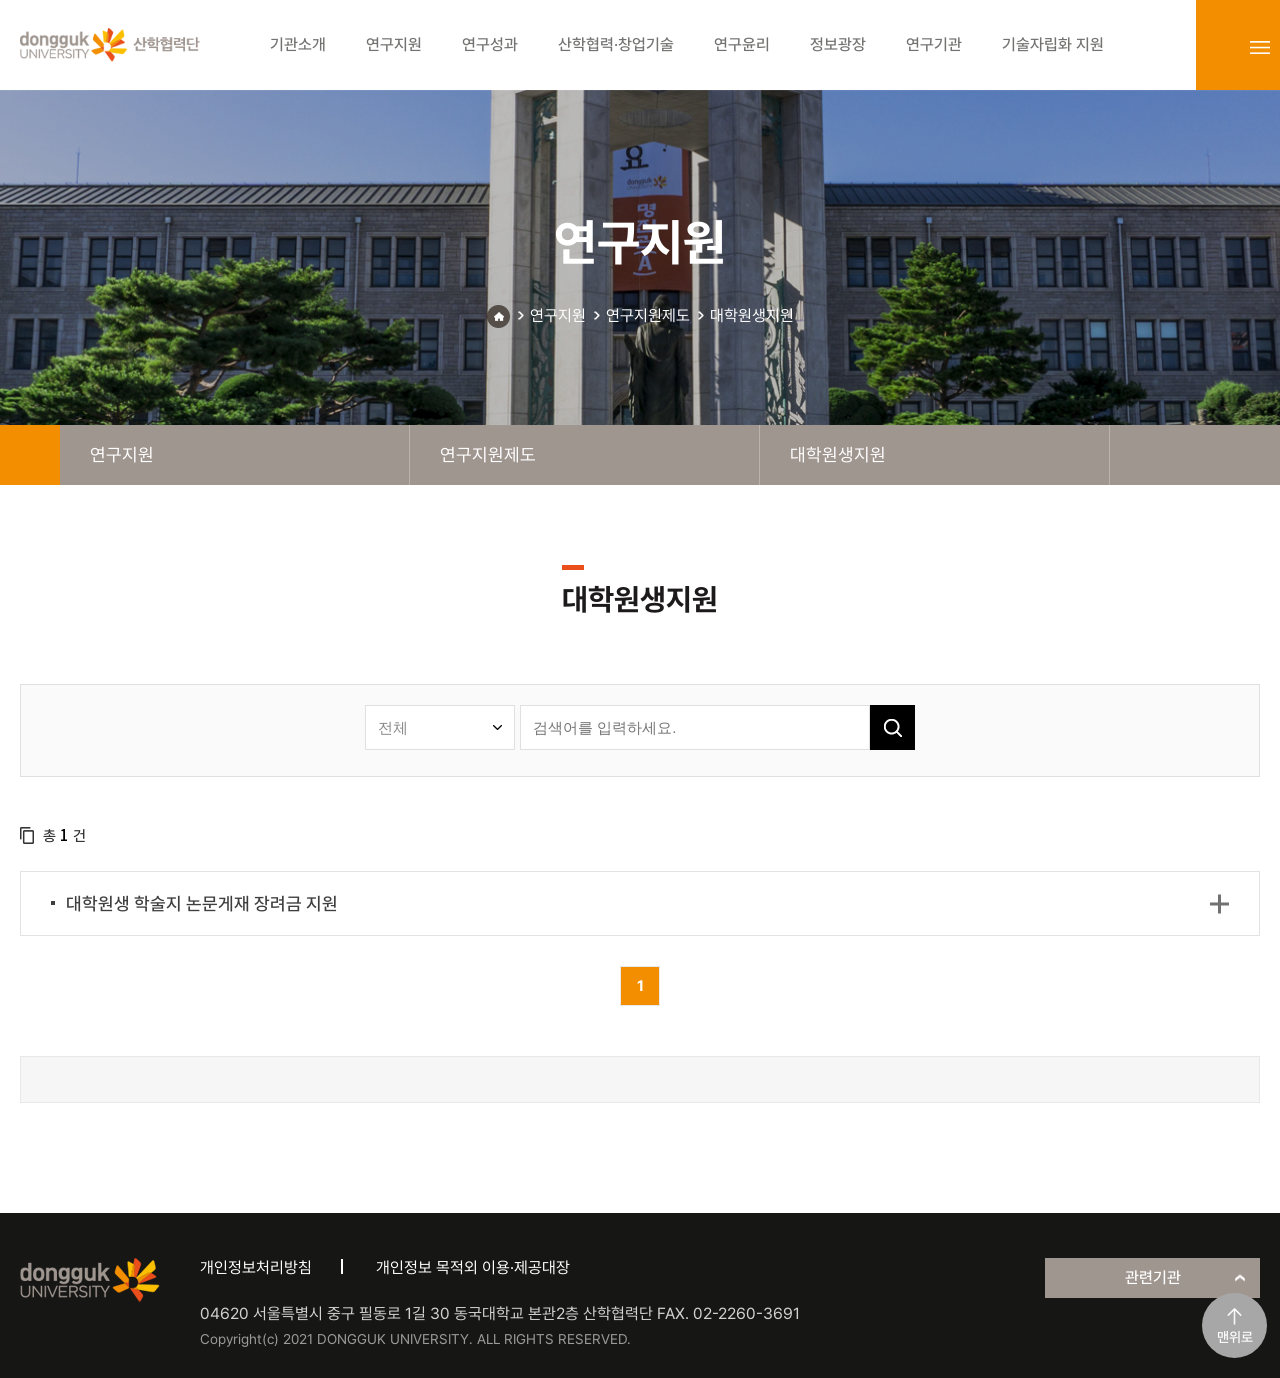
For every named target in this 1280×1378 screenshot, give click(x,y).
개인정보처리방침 (256, 1267)
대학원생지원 (752, 315)
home (30, 455)
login (1216, 47)
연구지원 (558, 315)
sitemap (1260, 47)
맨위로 (1235, 1337)
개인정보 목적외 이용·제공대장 (473, 1267)
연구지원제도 (648, 315)
